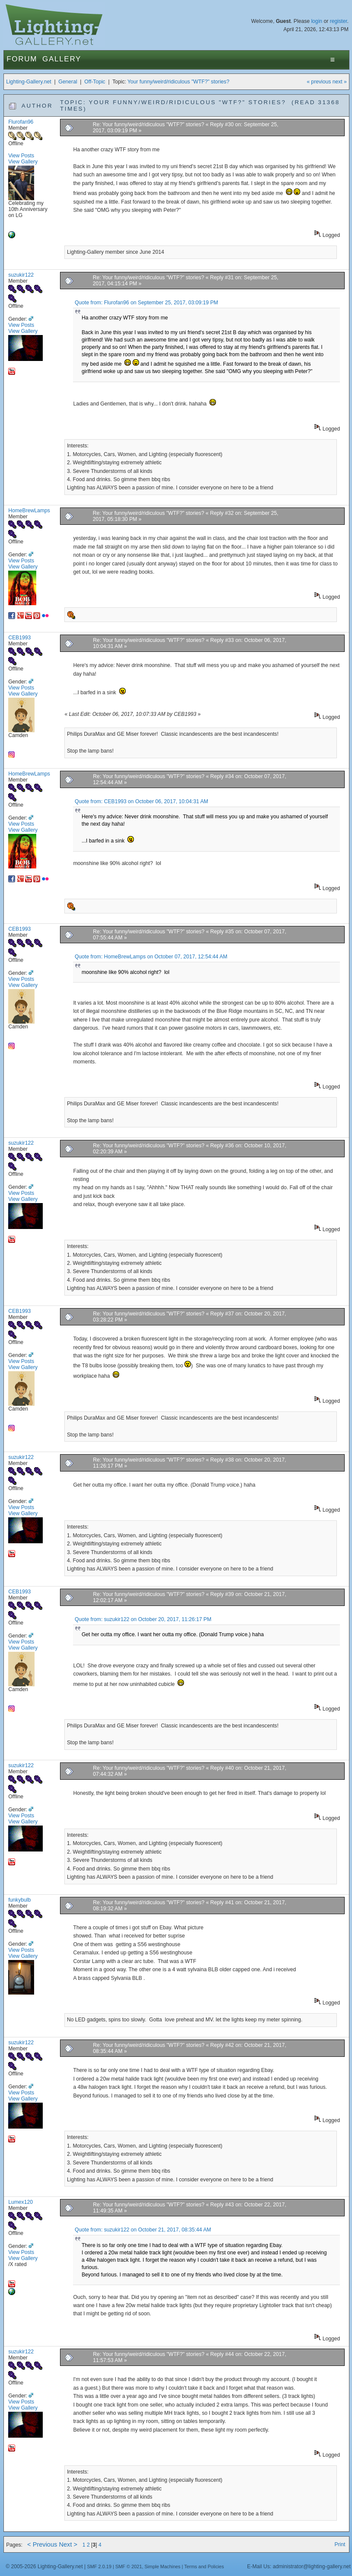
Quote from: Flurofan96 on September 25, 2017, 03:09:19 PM (146, 303)
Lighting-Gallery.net (28, 82)
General (67, 82)
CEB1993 (19, 638)
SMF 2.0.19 (99, 2566)
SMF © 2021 (128, 2566)
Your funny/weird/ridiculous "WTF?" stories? (178, 82)
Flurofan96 (20, 122)
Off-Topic (94, 82)
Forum (21, 59)
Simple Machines (163, 2566)
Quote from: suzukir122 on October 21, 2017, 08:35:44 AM (143, 2230)
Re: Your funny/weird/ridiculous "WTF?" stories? (148, 124)
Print (339, 2544)
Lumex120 (20, 2202)
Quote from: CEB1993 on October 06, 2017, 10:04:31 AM (141, 801)
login (316, 21)
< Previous (42, 2544)
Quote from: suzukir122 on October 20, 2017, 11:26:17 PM (143, 1619)
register (338, 21)
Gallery (61, 59)
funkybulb (19, 1900)
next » (340, 82)
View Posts (21, 156)
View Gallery (23, 162)
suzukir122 (21, 275)
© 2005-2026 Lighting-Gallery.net (44, 2566)
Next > (68, 2544)
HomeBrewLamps (29, 511)
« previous (319, 82)
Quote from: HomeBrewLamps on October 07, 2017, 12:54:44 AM (151, 957)
